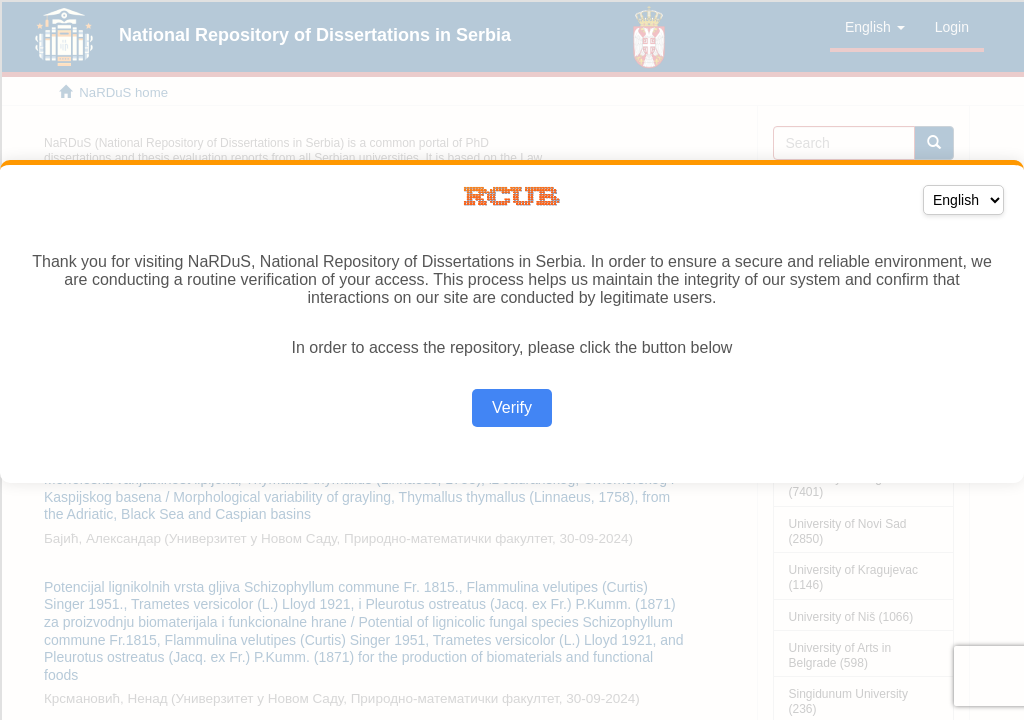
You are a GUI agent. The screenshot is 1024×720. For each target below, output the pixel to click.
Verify (512, 407)
